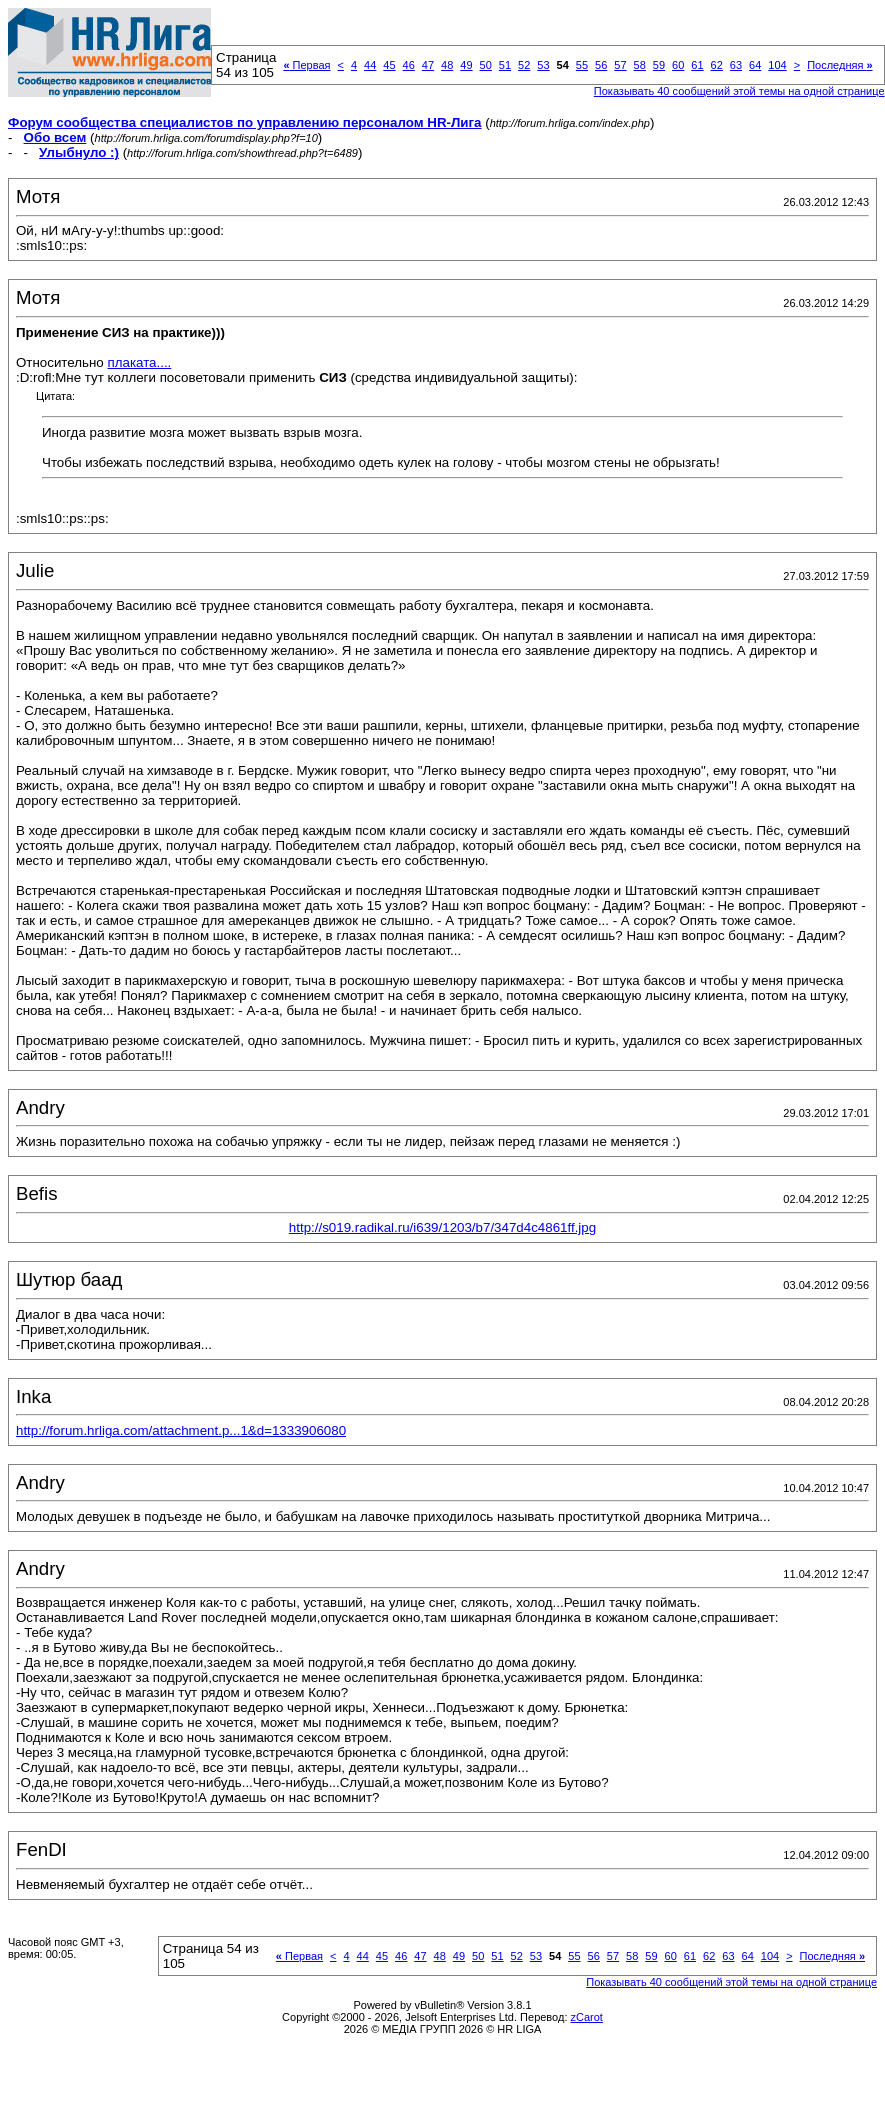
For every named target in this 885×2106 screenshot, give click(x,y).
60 (678, 65)
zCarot (587, 2017)
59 (659, 65)
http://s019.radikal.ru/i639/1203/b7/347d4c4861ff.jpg (442, 1227)
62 (717, 65)
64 (755, 65)
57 (620, 65)
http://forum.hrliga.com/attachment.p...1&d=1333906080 (181, 1430)
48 (447, 65)
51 (505, 65)
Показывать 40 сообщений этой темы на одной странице (739, 91)
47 (428, 65)
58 (640, 65)
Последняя (839, 65)
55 (582, 65)
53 (543, 65)
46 (409, 65)
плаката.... (139, 362)
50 (486, 65)
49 (466, 65)
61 (697, 65)
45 (389, 65)
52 (524, 65)
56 (601, 65)
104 (777, 65)
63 (736, 65)
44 (370, 65)
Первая (306, 65)
